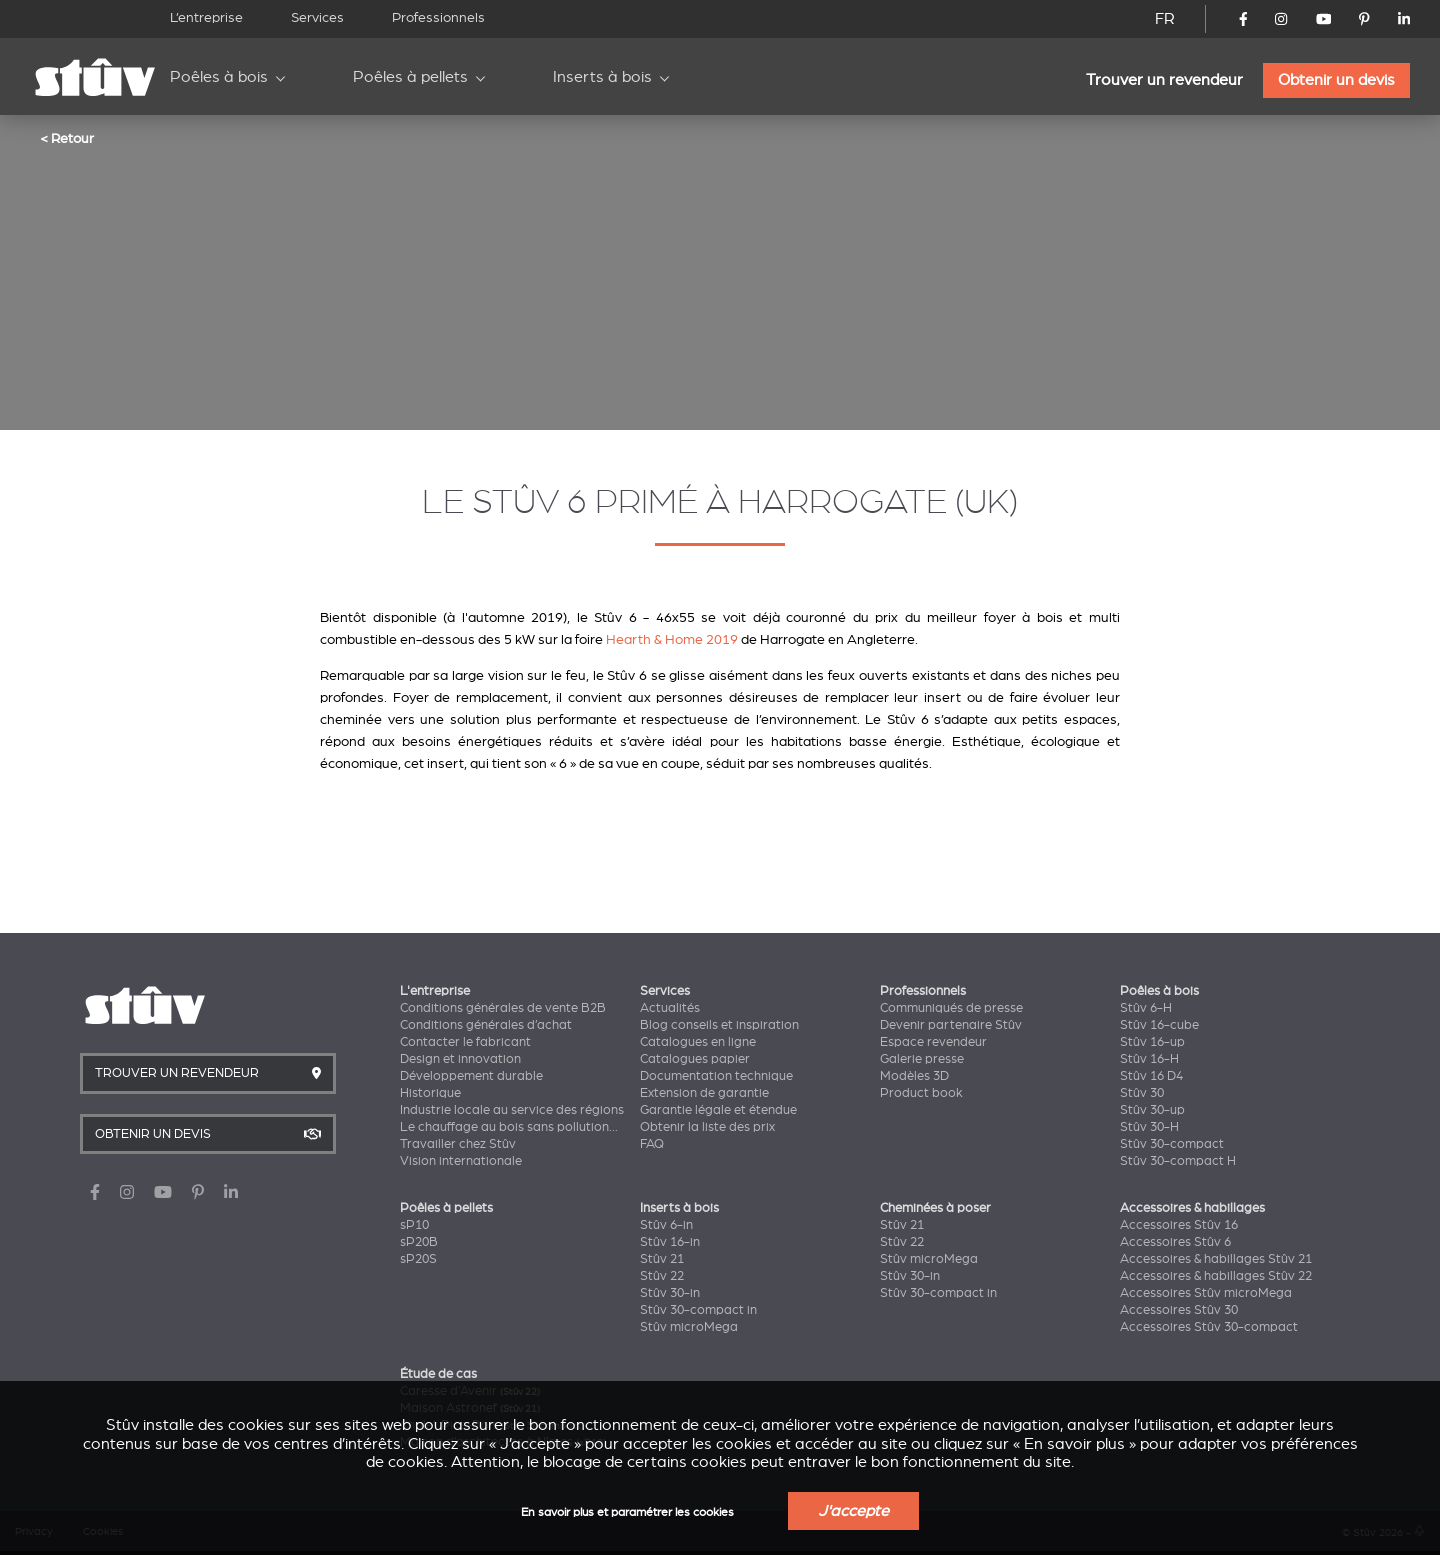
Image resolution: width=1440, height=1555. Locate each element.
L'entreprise (435, 991)
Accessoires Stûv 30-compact (1209, 1327)
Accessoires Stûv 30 (1179, 1310)
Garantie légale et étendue (718, 1110)
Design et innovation (460, 1059)
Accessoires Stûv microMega (1206, 1293)
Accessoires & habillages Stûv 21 (1216, 1259)
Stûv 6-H (1146, 1008)
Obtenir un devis (1336, 80)
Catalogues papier (695, 1059)
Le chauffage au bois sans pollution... (509, 1127)
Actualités (670, 1008)
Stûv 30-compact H (1178, 1161)
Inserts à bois (602, 77)
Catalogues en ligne (698, 1042)
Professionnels (438, 17)
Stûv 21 (662, 1259)
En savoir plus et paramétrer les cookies (627, 1512)
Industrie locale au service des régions (512, 1110)
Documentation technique (716, 1076)
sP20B (419, 1242)
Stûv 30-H (1149, 1127)
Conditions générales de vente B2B (503, 1008)
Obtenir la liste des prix (707, 1127)
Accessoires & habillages (1192, 1208)
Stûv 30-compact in (698, 1310)
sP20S (418, 1259)
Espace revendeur (933, 1042)
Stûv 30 (1142, 1093)
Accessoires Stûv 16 (1179, 1225)
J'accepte (853, 1511)
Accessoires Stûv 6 (1175, 1242)
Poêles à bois (219, 77)
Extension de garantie (704, 1093)
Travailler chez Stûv (458, 1144)
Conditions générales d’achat (486, 1025)
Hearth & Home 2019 (672, 639)
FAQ (652, 1144)
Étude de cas (438, 1374)
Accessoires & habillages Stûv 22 (1216, 1276)
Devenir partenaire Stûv (951, 1025)
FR (1165, 19)
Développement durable (471, 1076)
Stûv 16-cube (1159, 1025)
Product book (921, 1093)
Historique (430, 1093)
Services (317, 17)
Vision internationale (461, 1161)
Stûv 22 (662, 1276)
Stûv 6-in (666, 1225)
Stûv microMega (689, 1327)
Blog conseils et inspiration (719, 1025)
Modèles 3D (914, 1076)
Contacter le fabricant (465, 1042)
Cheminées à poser (935, 1208)
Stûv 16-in (670, 1242)
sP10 (414, 1225)
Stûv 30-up (1152, 1110)
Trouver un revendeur (1164, 80)
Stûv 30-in (670, 1293)
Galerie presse (922, 1059)
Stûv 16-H (1149, 1059)
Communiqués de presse (951, 1008)
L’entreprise (206, 17)
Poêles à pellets (410, 77)
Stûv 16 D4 (1151, 1076)
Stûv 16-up (1152, 1042)
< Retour (67, 138)
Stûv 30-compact (1172, 1144)
